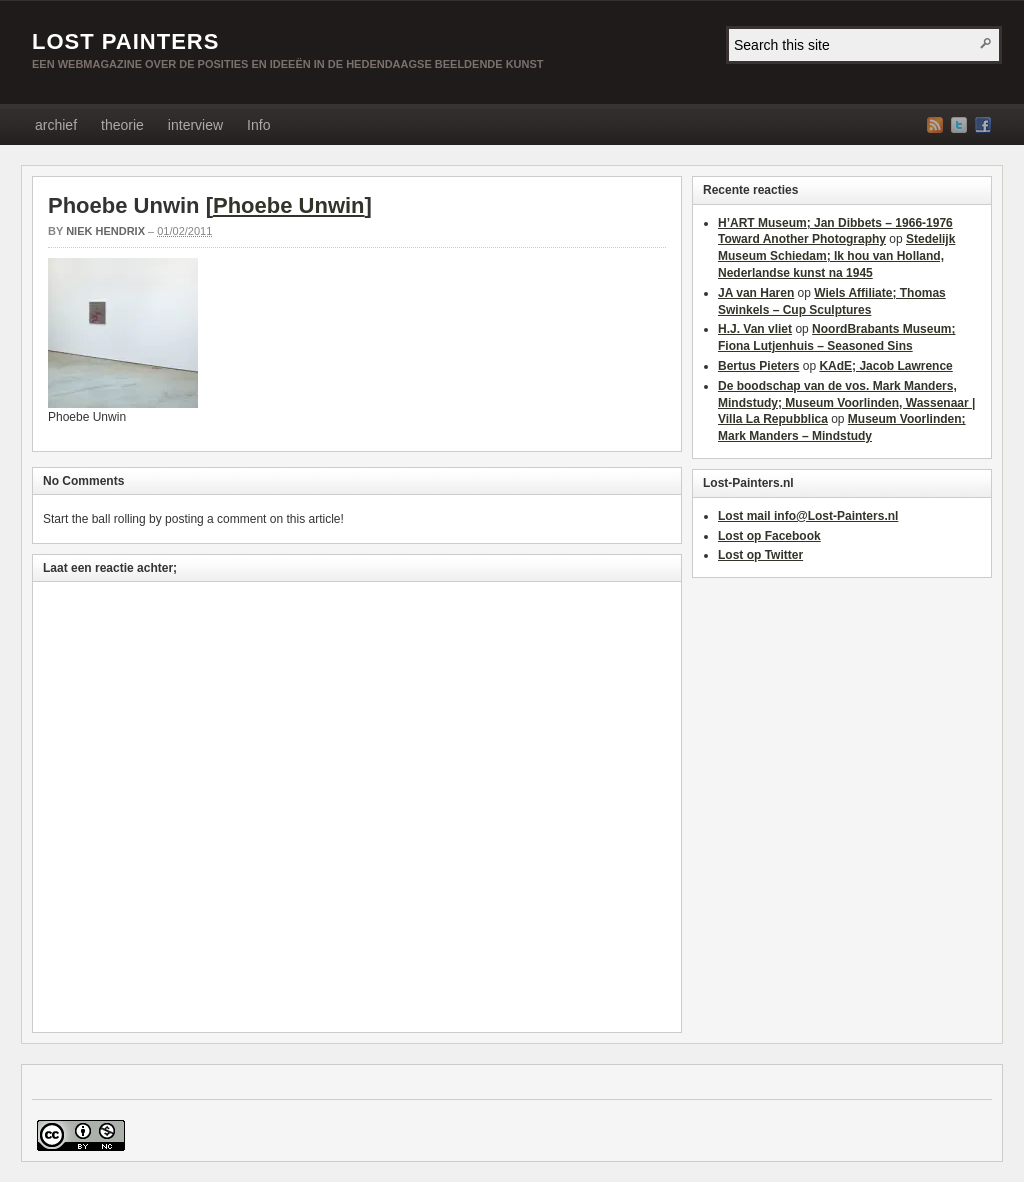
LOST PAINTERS (125, 41)
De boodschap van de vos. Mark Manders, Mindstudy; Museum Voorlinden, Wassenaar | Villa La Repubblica (846, 403)
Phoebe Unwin (289, 205)
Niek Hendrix (105, 231)
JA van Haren (756, 293)
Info (258, 125)
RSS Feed (935, 125)
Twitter (959, 125)
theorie (122, 125)
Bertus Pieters (758, 366)
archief (56, 125)
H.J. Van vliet (755, 329)
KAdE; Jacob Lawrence (885, 366)
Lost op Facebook (769, 536)
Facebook (983, 125)
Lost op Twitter (760, 555)
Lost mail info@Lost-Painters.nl (808, 516)
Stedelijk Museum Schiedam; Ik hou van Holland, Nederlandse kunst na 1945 (836, 256)
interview (195, 125)
